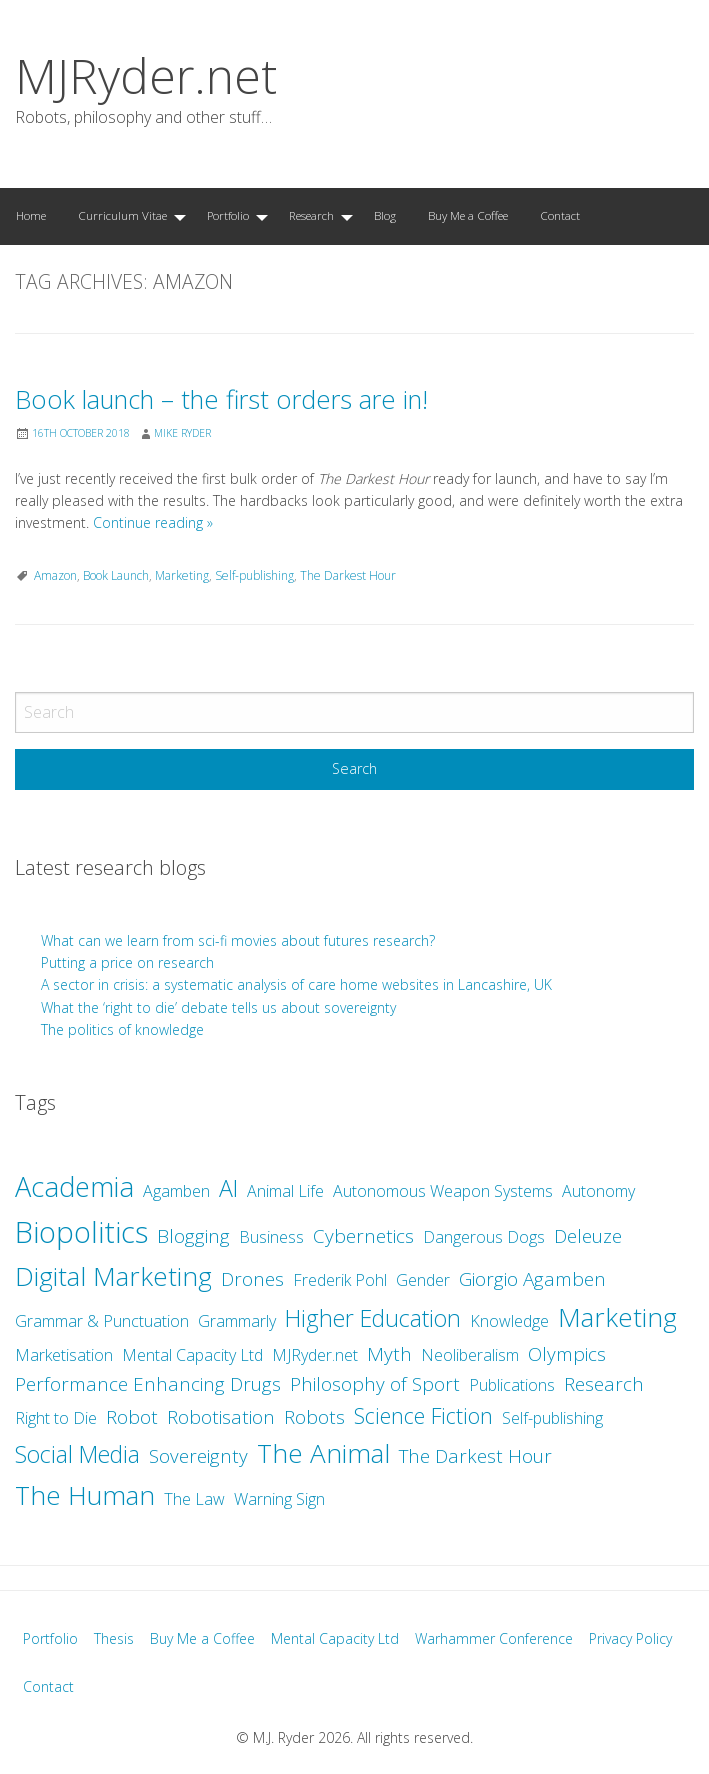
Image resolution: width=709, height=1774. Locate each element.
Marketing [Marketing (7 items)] (617, 1317)
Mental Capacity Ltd (335, 1638)
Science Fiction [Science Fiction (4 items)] (423, 1415)
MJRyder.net (146, 75)
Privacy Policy (630, 1638)
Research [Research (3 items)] (604, 1384)
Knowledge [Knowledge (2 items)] (509, 1321)
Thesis (114, 1638)
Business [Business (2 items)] (271, 1237)
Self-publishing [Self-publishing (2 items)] (552, 1418)
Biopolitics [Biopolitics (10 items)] (81, 1232)
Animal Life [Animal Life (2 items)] (285, 1191)
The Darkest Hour (348, 575)
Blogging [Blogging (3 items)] (193, 1236)
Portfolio (228, 215)
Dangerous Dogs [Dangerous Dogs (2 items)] (484, 1237)
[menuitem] (31, 216)
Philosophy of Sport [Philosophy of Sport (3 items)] (375, 1384)
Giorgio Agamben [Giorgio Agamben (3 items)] (532, 1279)
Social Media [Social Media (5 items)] (77, 1454)
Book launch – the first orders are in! (221, 399)
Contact (560, 215)
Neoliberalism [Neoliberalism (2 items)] (470, 1355)
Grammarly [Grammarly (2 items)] (237, 1321)
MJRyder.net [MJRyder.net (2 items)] (315, 1355)
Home (31, 215)
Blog (385, 215)
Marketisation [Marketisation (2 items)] (64, 1355)
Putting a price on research (127, 962)
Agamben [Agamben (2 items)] (176, 1191)
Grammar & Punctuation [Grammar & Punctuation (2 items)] (102, 1321)
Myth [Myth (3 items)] (389, 1354)
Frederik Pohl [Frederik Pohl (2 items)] (340, 1280)
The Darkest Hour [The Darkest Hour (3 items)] (475, 1456)
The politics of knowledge (122, 1029)
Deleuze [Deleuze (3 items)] (588, 1236)
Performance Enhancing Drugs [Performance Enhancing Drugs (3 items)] (148, 1384)
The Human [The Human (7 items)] (85, 1495)
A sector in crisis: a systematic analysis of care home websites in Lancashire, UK (296, 984)
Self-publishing (254, 575)
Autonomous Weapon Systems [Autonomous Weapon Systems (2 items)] (443, 1191)
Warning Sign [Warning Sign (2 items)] (279, 1499)
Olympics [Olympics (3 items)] (567, 1354)
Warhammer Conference (494, 1638)
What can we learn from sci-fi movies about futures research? (240, 940)
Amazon (55, 575)
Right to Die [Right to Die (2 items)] (56, 1418)
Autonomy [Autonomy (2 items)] (598, 1191)
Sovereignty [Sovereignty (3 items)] (198, 1456)
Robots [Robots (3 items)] (314, 1417)
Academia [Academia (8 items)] (74, 1186)
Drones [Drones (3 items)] (252, 1279)
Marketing (182, 575)
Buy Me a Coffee (468, 215)
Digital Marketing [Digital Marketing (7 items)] (113, 1276)
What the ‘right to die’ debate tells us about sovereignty (218, 1007)
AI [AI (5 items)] (228, 1188)
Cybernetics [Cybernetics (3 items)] (363, 1236)
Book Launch (116, 575)
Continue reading (153, 522)
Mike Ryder (182, 433)
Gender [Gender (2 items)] (423, 1280)
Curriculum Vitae (122, 215)
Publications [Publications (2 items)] (512, 1385)
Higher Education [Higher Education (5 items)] (373, 1318)
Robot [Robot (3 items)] (132, 1417)
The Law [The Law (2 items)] (194, 1499)
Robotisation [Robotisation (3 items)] (221, 1417)
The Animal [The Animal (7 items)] (323, 1453)
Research (311, 215)
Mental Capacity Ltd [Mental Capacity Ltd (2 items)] (192, 1355)
